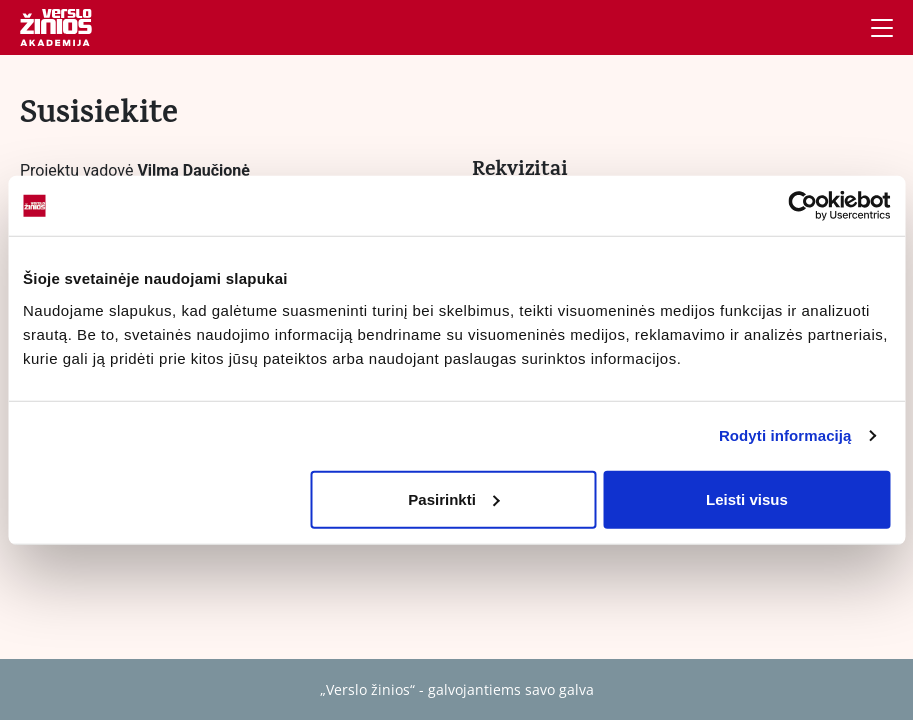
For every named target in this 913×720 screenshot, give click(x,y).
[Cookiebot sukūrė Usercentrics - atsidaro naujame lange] (802, 206)
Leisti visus (747, 498)
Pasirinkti (454, 498)
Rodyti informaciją (785, 435)
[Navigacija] (882, 28)
